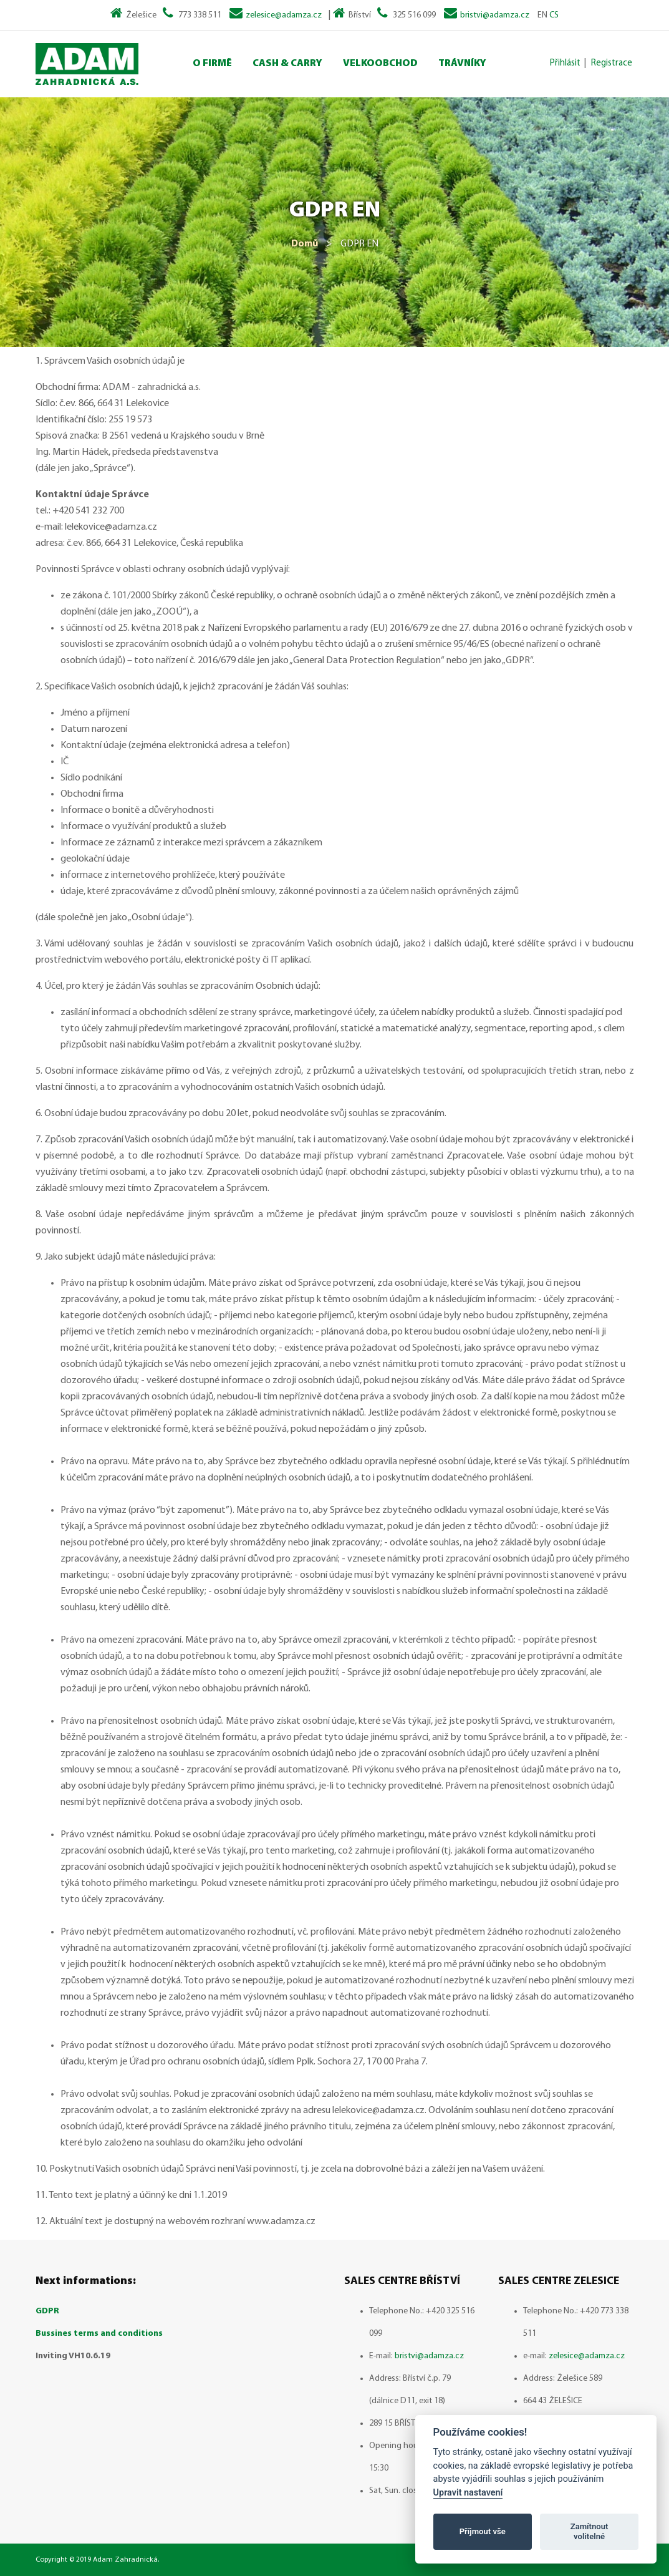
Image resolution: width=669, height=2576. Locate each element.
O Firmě (212, 64)
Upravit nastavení (468, 2492)
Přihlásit (565, 63)
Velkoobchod (380, 64)
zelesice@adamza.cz (284, 15)
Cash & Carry (287, 64)
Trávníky (462, 64)
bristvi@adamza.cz (494, 15)
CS (554, 15)
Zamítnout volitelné (589, 2531)
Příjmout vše (483, 2531)
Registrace (611, 63)
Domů (304, 244)
